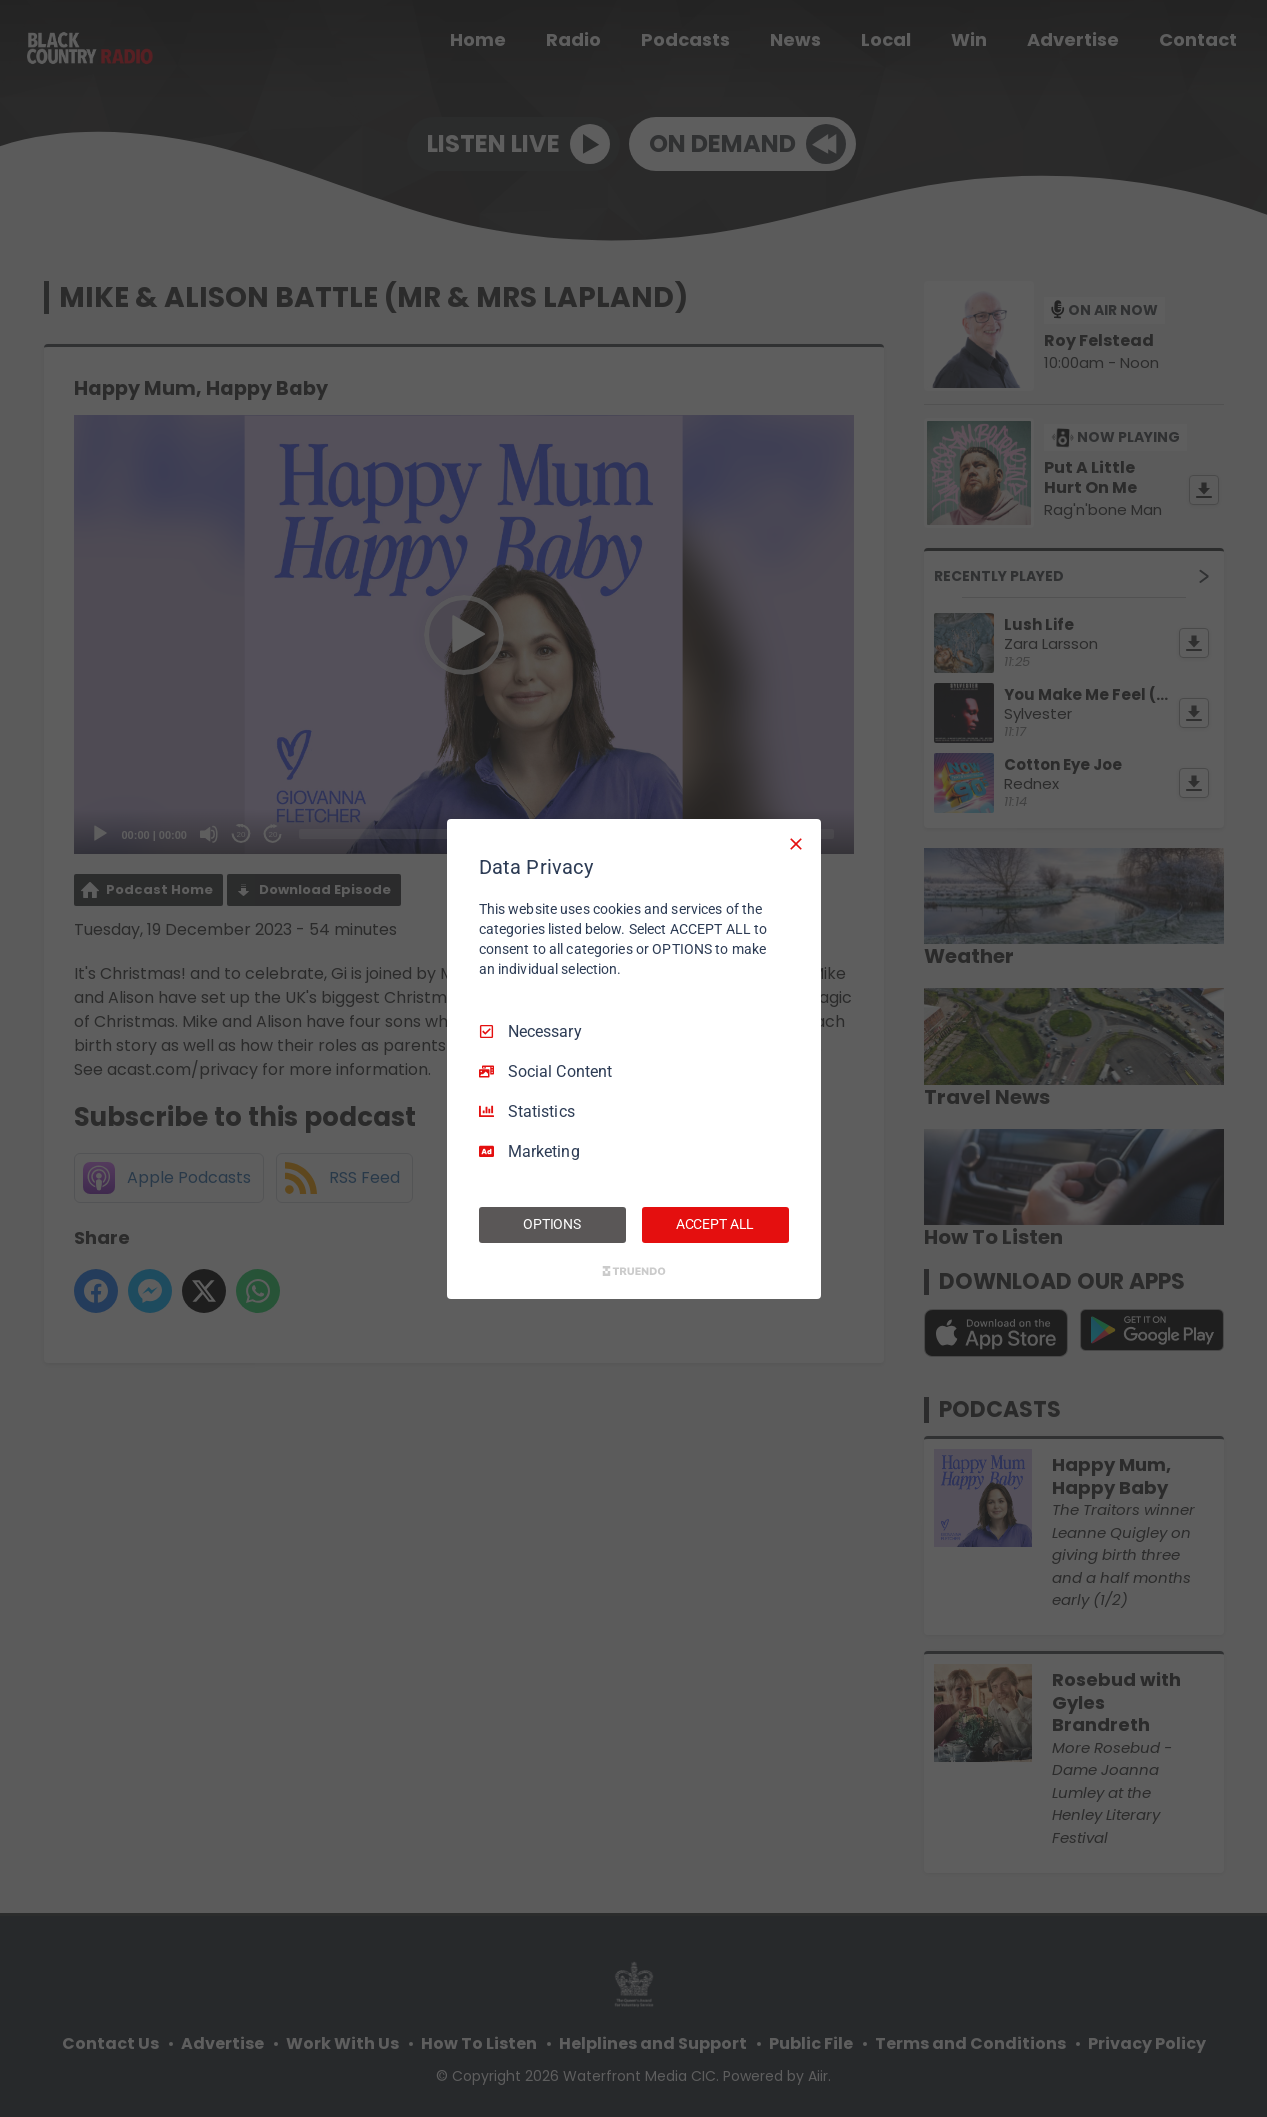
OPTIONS (552, 1224)
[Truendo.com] (634, 1271)
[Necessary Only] (796, 843)
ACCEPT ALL (715, 1224)
